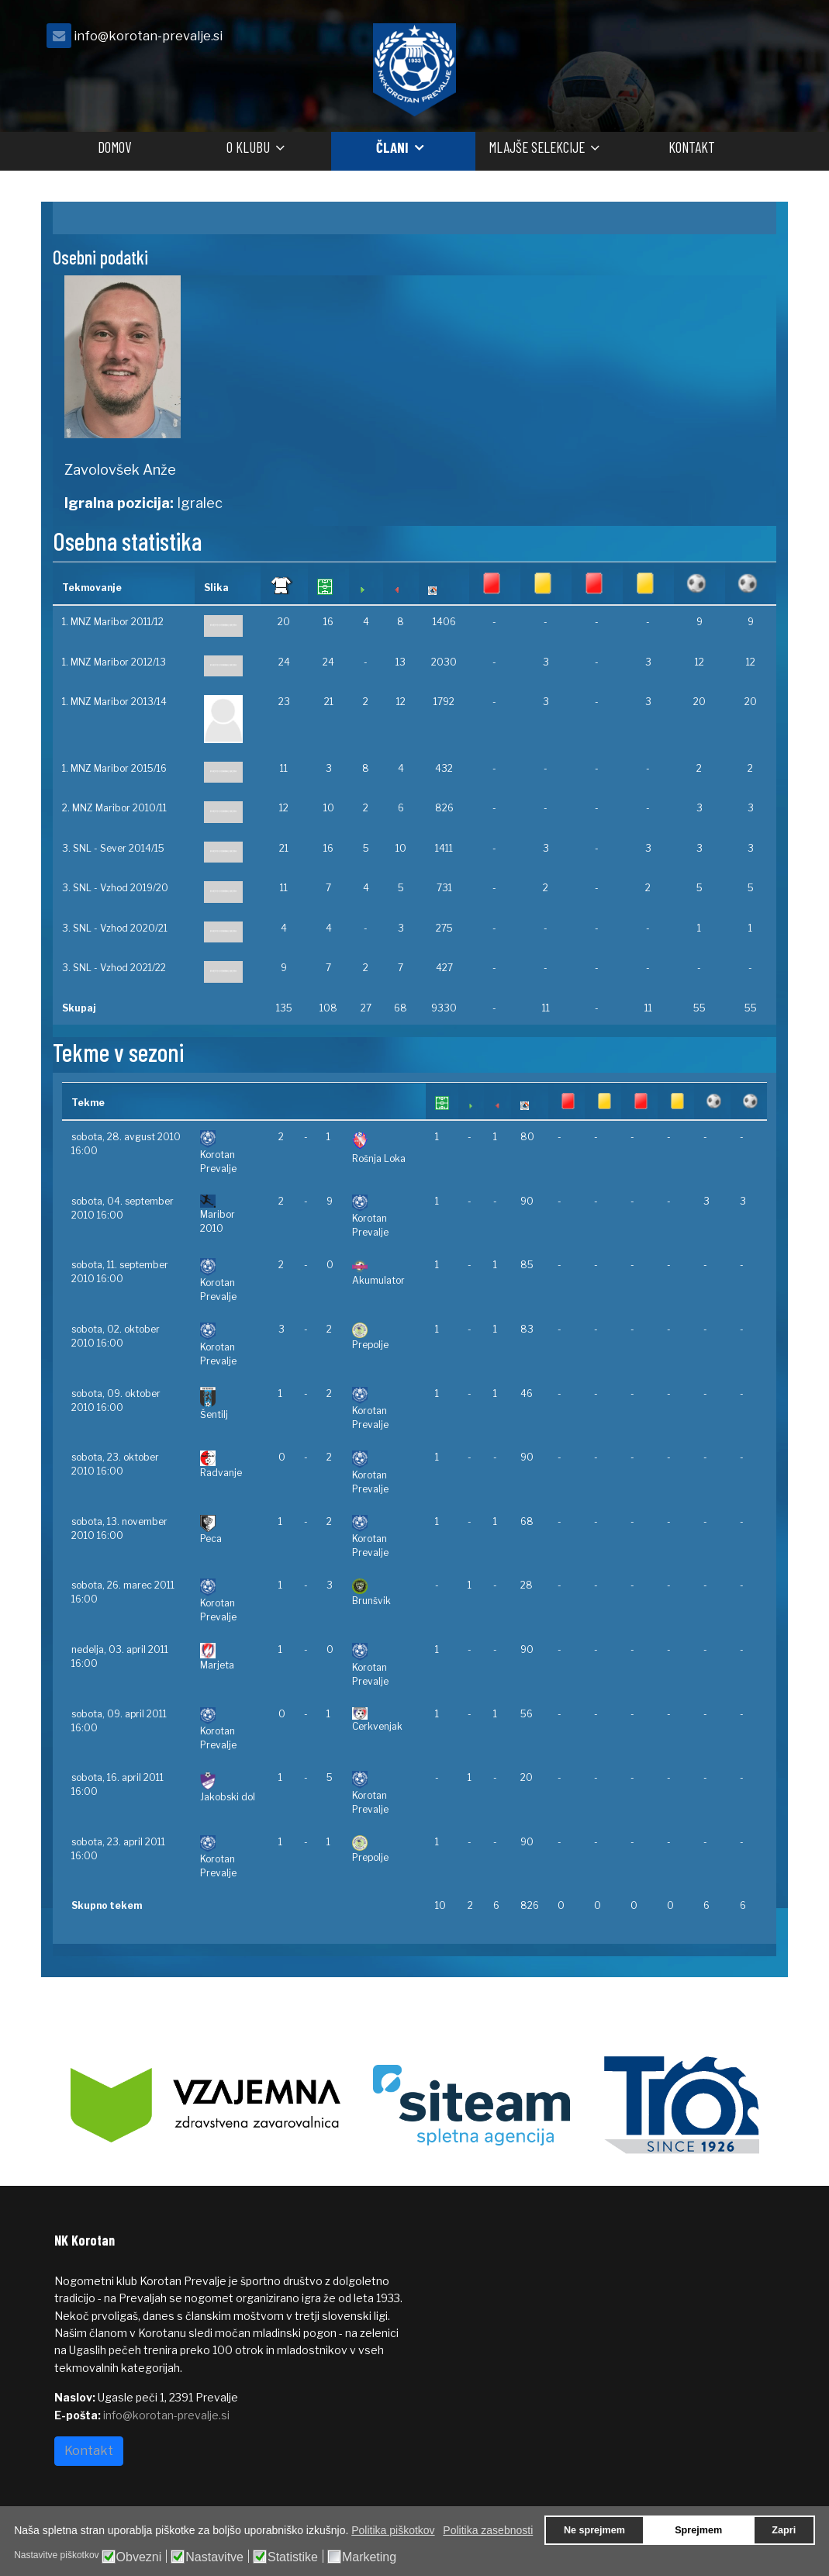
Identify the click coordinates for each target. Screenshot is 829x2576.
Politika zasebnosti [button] (488, 2530)
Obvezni (139, 2557)
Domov (114, 147)
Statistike (293, 2557)
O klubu (248, 147)
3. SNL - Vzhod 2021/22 (114, 967)
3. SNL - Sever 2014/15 (113, 848)
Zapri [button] (784, 2530)
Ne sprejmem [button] (594, 2530)
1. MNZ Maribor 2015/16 (114, 768)
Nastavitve (214, 2557)
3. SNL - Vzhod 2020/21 (115, 928)
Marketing (369, 2557)
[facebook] (755, 40)
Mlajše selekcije (537, 147)
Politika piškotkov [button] (392, 2530)
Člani (392, 147)
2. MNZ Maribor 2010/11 (114, 808)
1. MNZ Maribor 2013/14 (114, 701)
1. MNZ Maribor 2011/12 (113, 622)
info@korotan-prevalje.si (148, 35)
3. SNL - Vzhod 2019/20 (115, 888)
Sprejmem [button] (698, 2530)
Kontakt (691, 147)
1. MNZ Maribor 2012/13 (114, 662)
